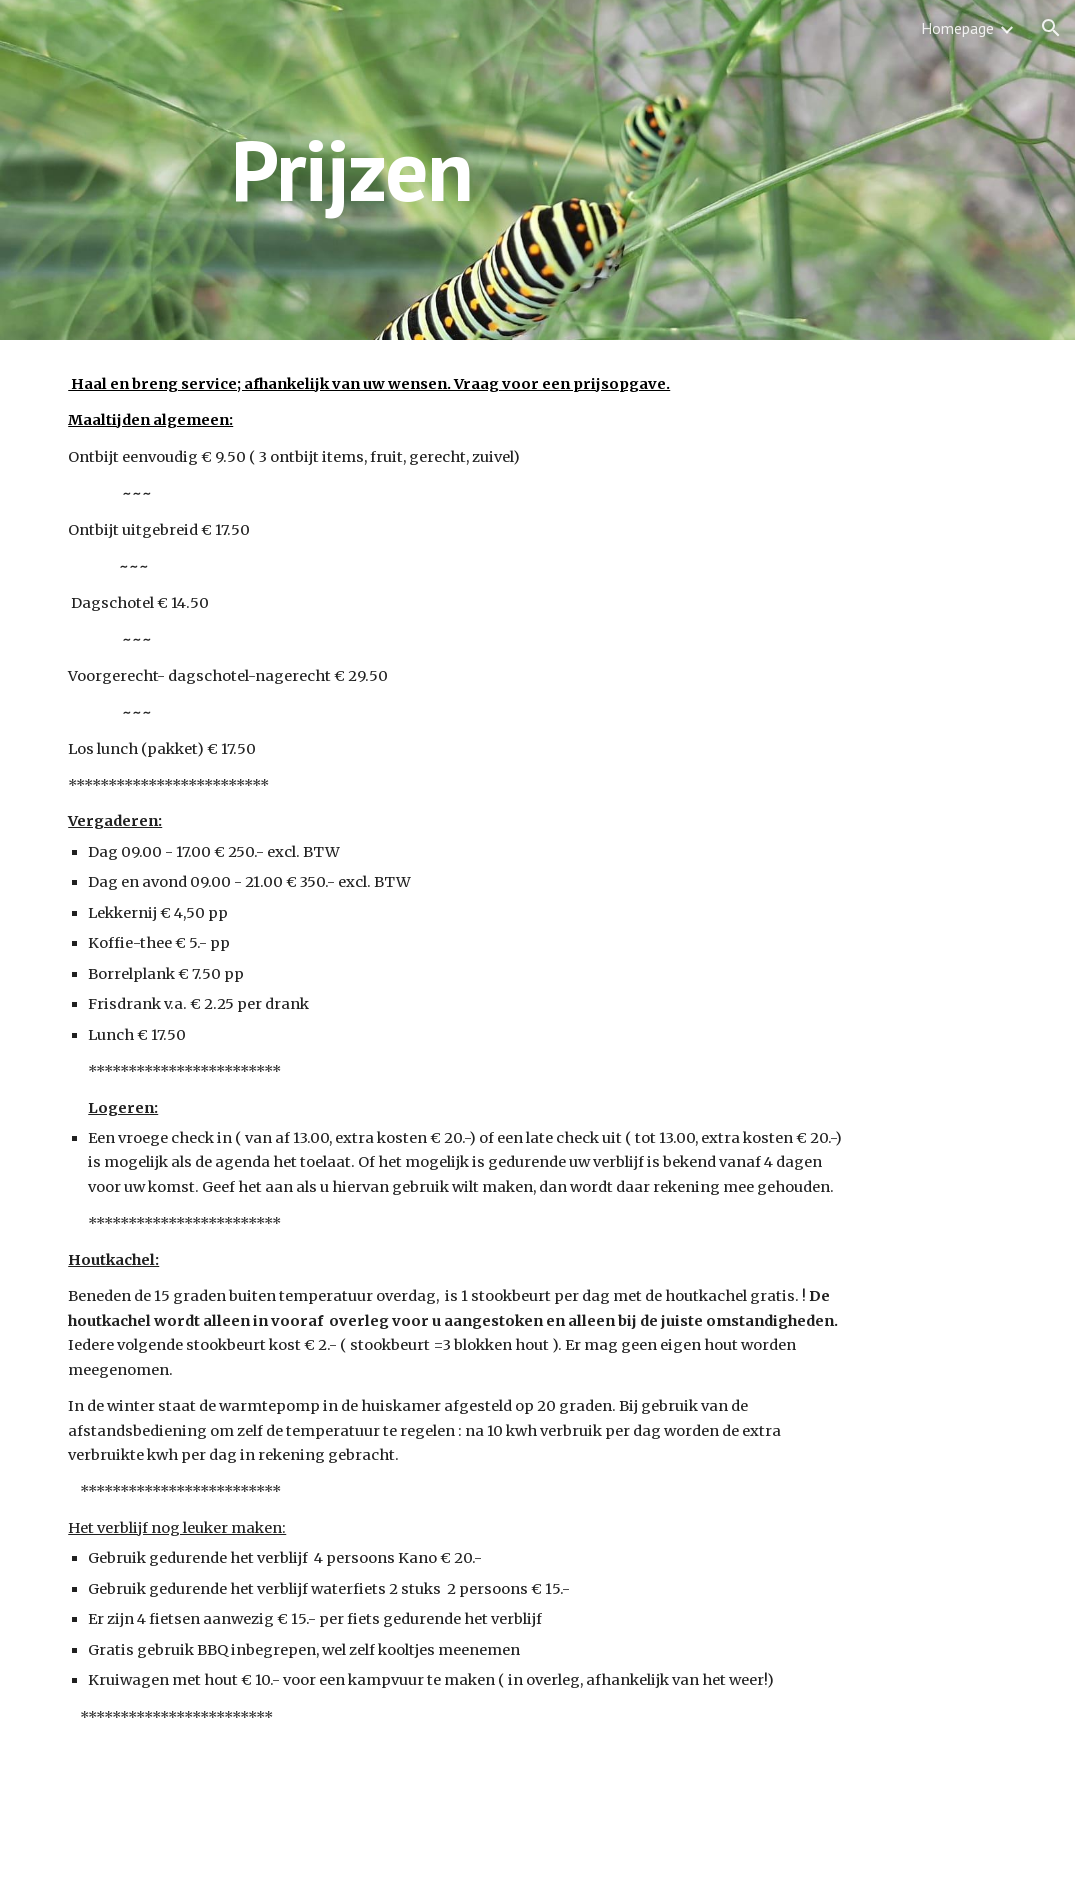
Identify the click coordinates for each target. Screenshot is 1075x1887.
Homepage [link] (957, 28)
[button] (1051, 28)
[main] (537, 169)
